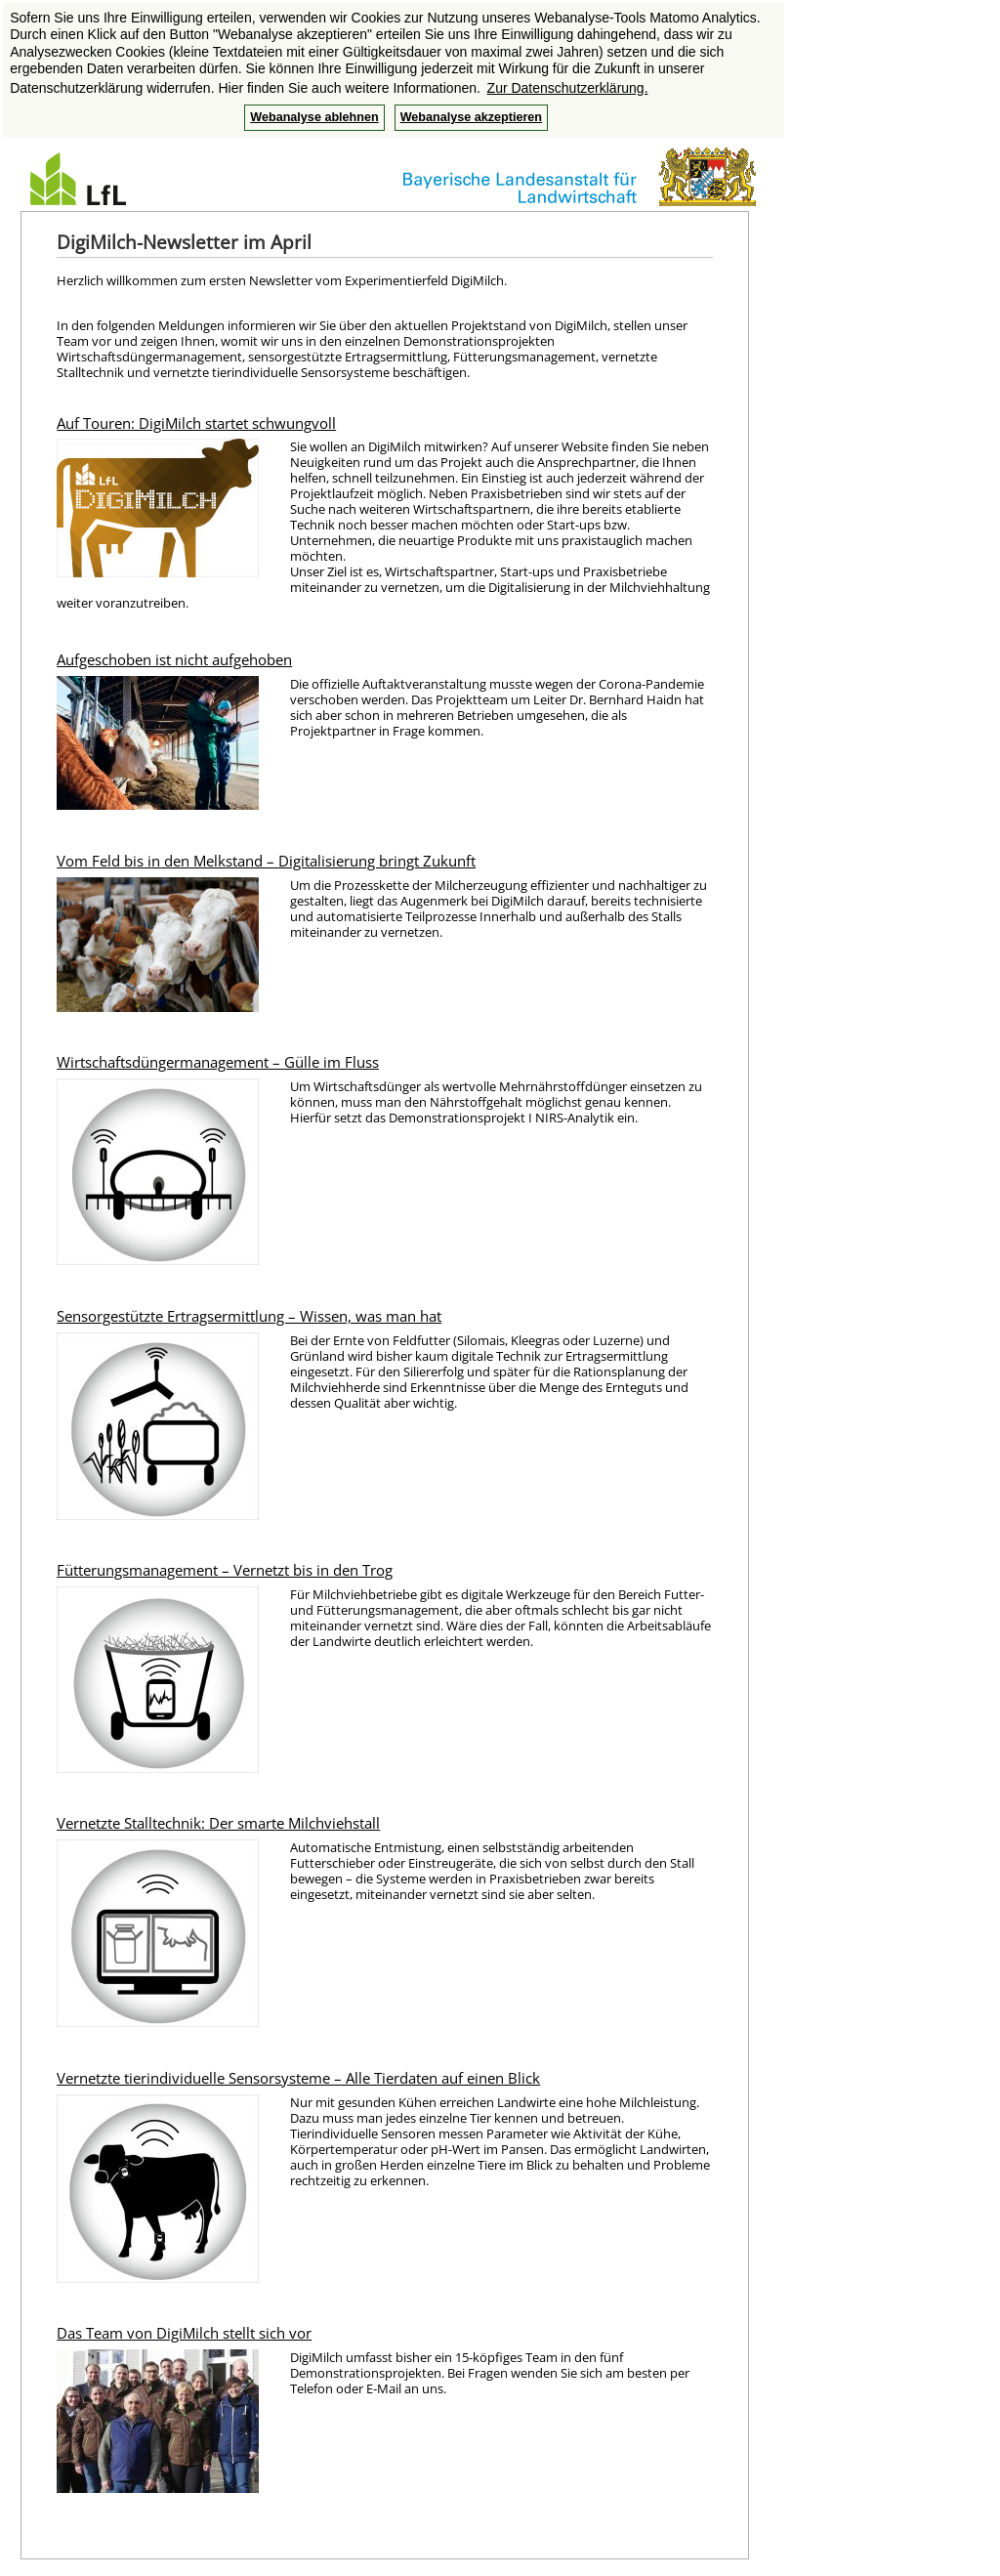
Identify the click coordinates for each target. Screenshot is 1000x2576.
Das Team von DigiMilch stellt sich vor (184, 2333)
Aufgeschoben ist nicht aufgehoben (174, 659)
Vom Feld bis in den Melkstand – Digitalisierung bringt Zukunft (266, 860)
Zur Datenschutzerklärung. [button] (567, 88)
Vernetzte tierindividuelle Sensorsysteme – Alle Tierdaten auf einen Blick (298, 2078)
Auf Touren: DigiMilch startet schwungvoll (196, 423)
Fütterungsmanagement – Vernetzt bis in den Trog (225, 1570)
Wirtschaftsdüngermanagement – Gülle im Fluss (218, 1062)
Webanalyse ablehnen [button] (314, 117)
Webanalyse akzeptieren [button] (471, 117)
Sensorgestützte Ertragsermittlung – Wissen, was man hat (249, 1316)
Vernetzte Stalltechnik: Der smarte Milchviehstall (218, 1823)
